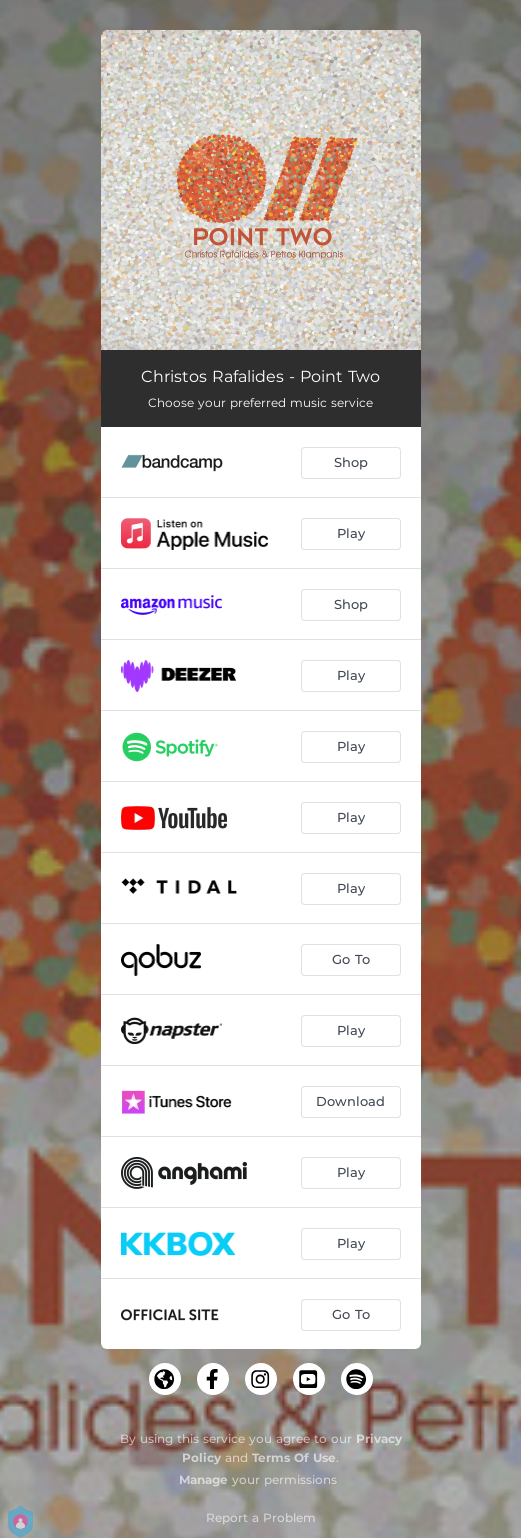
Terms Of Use (294, 1457)
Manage (203, 1479)
